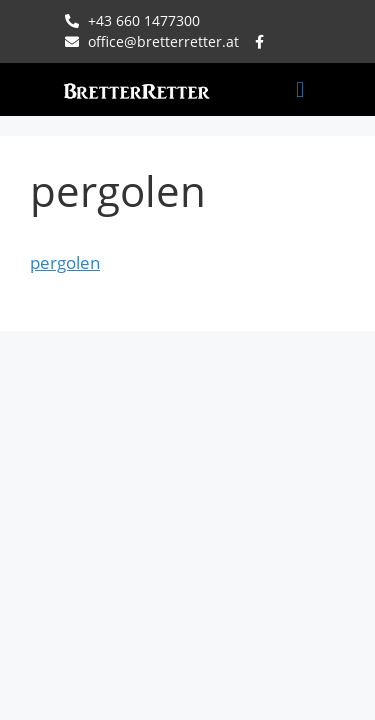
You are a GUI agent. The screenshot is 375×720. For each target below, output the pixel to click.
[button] (299, 89)
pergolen (65, 262)
